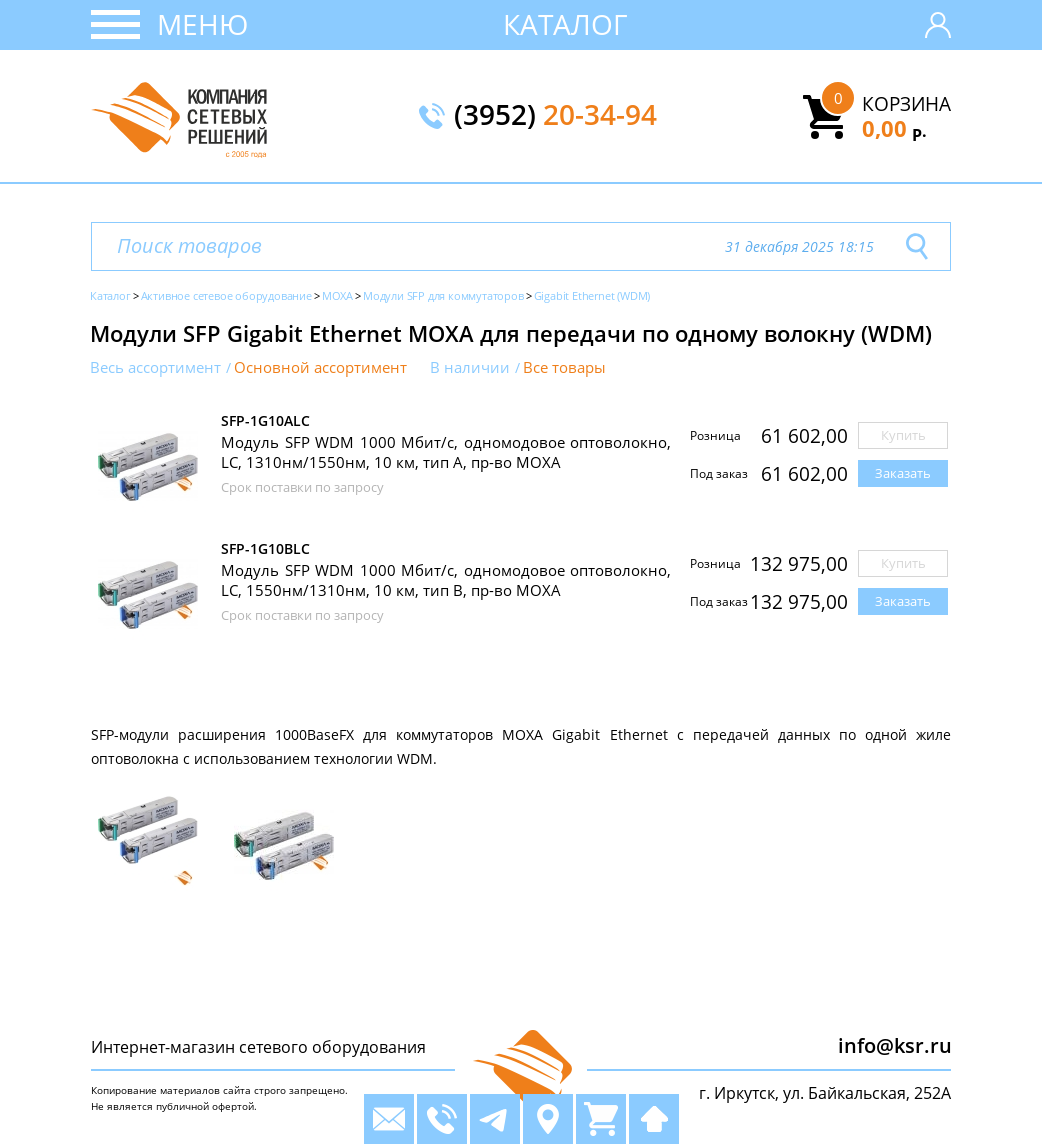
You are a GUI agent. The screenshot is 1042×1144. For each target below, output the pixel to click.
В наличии (470, 367)
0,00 (894, 128)
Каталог (565, 24)
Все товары (564, 367)
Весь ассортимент (155, 367)
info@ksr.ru (895, 1045)
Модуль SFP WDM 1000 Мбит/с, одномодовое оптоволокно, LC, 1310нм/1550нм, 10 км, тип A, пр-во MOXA (446, 452)
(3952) (555, 116)
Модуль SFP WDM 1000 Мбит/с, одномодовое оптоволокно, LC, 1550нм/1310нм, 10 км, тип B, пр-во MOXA (446, 580)
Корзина (906, 104)
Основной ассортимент (320, 367)
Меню (202, 24)
